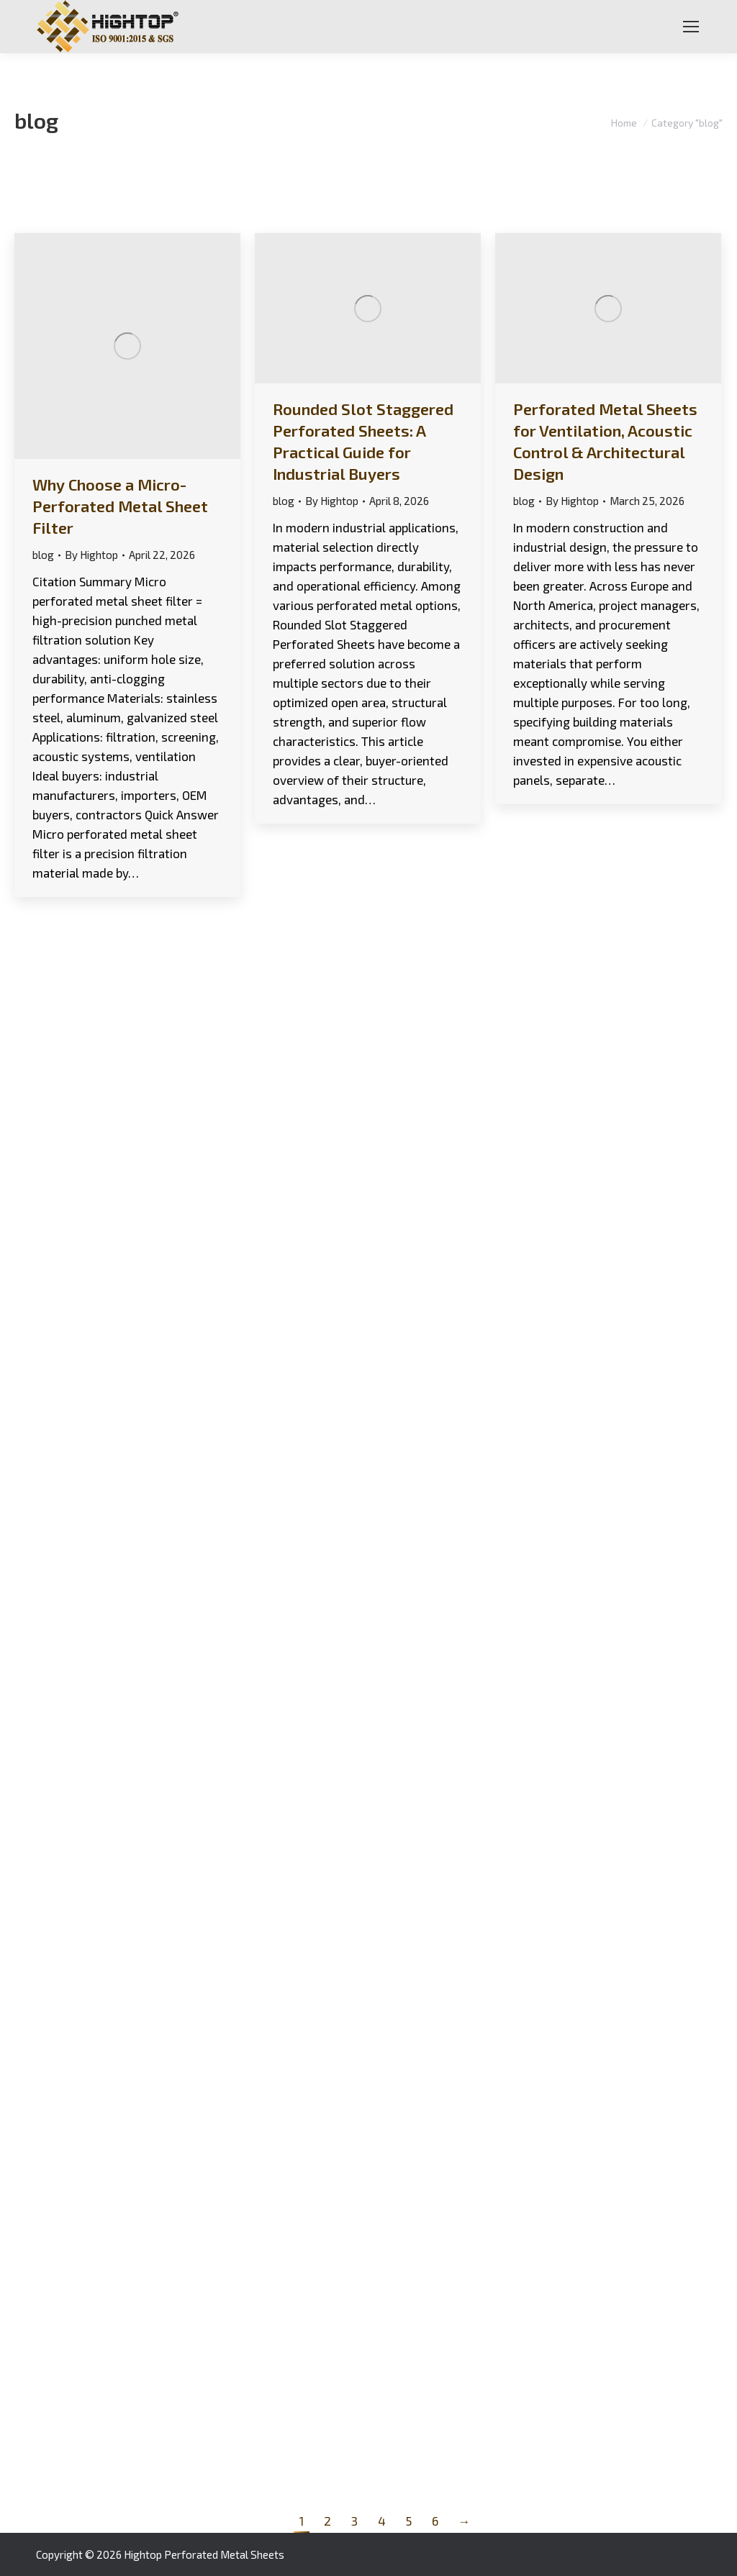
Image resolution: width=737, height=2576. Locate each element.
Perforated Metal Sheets (224, 2554)
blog (43, 554)
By (91, 554)
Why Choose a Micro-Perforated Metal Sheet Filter (120, 506)
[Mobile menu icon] (691, 27)
